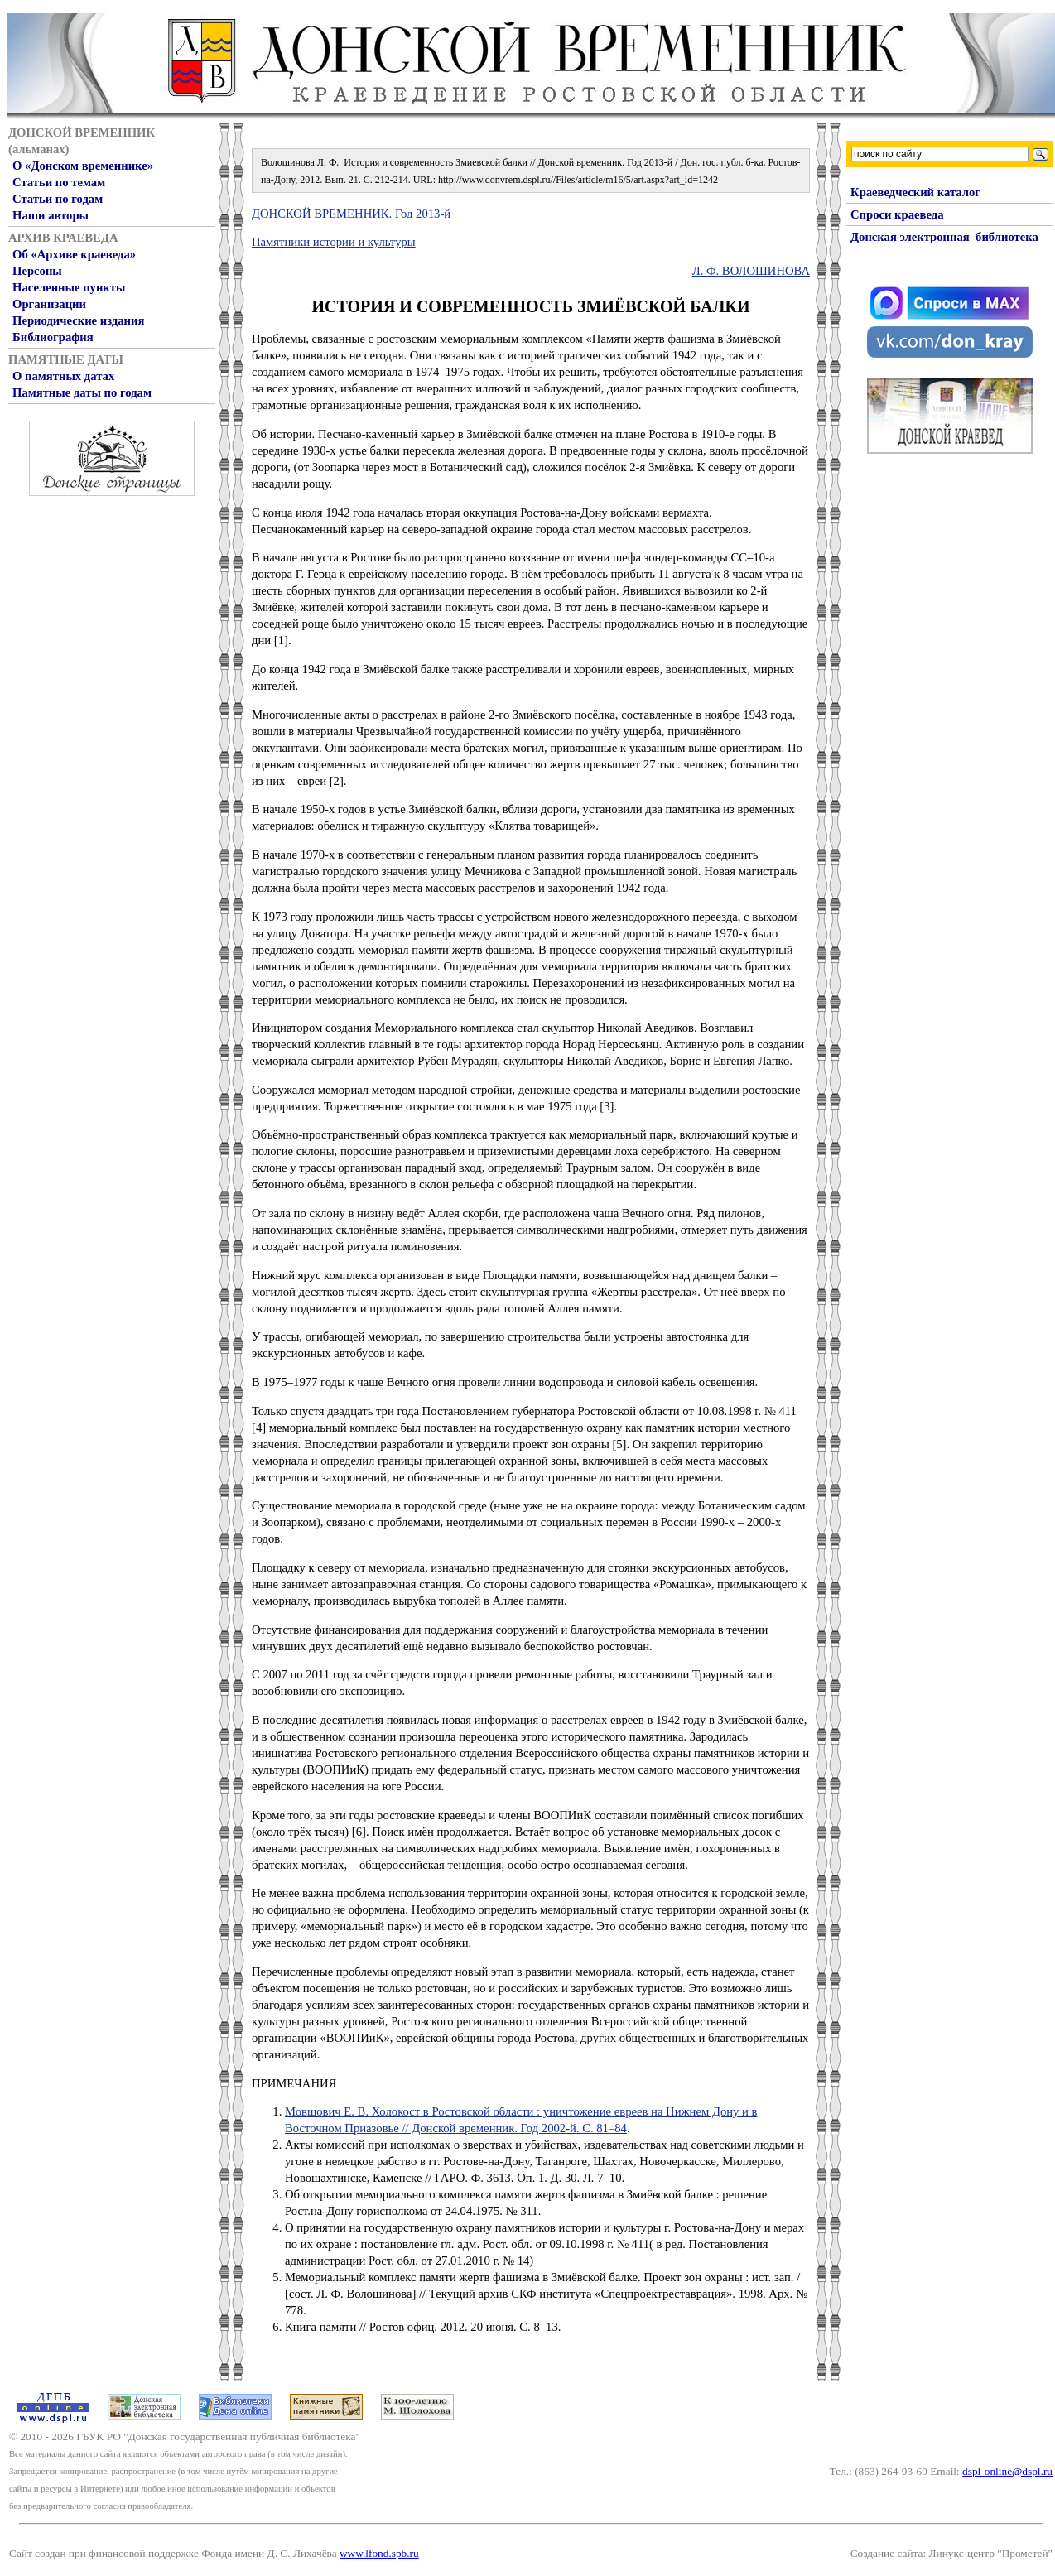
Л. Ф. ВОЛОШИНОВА (751, 270)
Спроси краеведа (897, 214)
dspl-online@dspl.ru (1007, 2471)
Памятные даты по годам (82, 392)
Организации (49, 304)
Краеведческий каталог (915, 192)
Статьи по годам (57, 198)
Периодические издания (78, 320)
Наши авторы (50, 215)
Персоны (37, 270)
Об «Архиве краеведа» (74, 254)
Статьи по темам (58, 182)
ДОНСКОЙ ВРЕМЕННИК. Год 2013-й (351, 213)
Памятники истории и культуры (334, 241)
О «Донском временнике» (82, 165)
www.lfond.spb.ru (379, 2553)
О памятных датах (63, 376)
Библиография (53, 337)
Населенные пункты (68, 287)
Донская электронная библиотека (944, 236)
